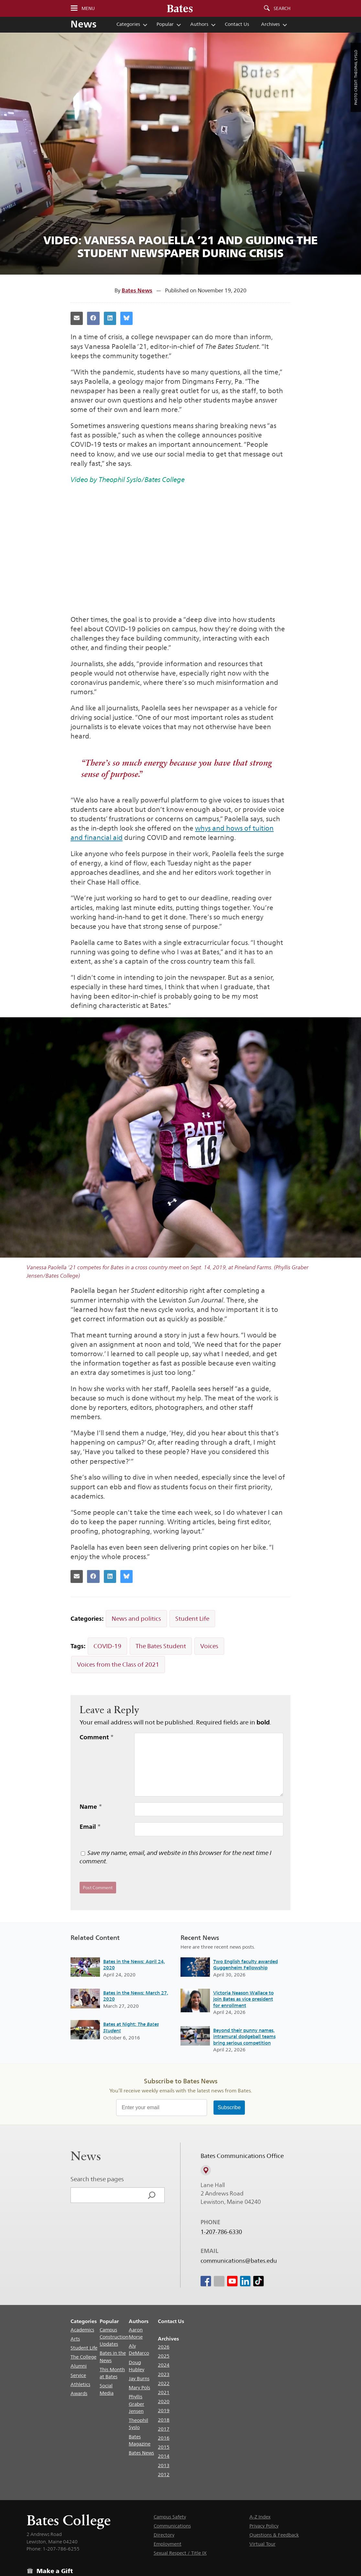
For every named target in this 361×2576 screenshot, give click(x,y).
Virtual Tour (262, 2544)
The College (83, 2357)
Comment (97, 1737)
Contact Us (237, 24)
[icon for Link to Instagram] (218, 2281)
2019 (164, 2410)
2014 (164, 2456)
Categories (128, 24)
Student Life (192, 1618)
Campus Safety (170, 2516)
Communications (172, 2526)
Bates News (137, 290)
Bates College (69, 2520)
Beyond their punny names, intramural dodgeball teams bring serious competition (244, 2036)
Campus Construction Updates (114, 2337)
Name (91, 1806)
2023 (164, 2374)
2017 (164, 2429)
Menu (88, 8)
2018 (164, 2420)
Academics (82, 2329)
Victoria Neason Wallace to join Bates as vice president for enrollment (243, 1999)
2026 (164, 2347)
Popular (165, 24)
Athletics (80, 2384)
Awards (79, 2393)
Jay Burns (139, 2378)
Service (78, 2375)
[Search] (152, 2195)
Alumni (79, 2366)
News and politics (136, 1618)
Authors (199, 24)
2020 (164, 2401)
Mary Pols (139, 2387)
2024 (164, 2365)
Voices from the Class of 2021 (118, 1664)
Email (90, 1826)
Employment (167, 2544)
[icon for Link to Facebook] (206, 2281)
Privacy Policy (264, 2526)
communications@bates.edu (239, 2260)
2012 (164, 2474)
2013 (164, 2465)
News (83, 24)
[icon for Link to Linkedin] (245, 2281)
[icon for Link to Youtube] (232, 2281)
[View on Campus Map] (206, 2170)
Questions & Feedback (274, 2535)
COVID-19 (107, 1645)
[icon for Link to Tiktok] (258, 2281)
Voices (209, 1645)
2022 (164, 2383)
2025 (164, 2356)
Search (282, 8)
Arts (75, 2338)
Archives (270, 24)
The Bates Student (161, 1645)
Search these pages (97, 2179)
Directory (164, 2535)
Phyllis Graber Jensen (136, 2404)
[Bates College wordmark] (180, 8)
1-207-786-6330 (221, 2232)
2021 (164, 2392)
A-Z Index (259, 2516)
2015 (164, 2447)
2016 (164, 2438)
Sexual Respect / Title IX (180, 2553)
